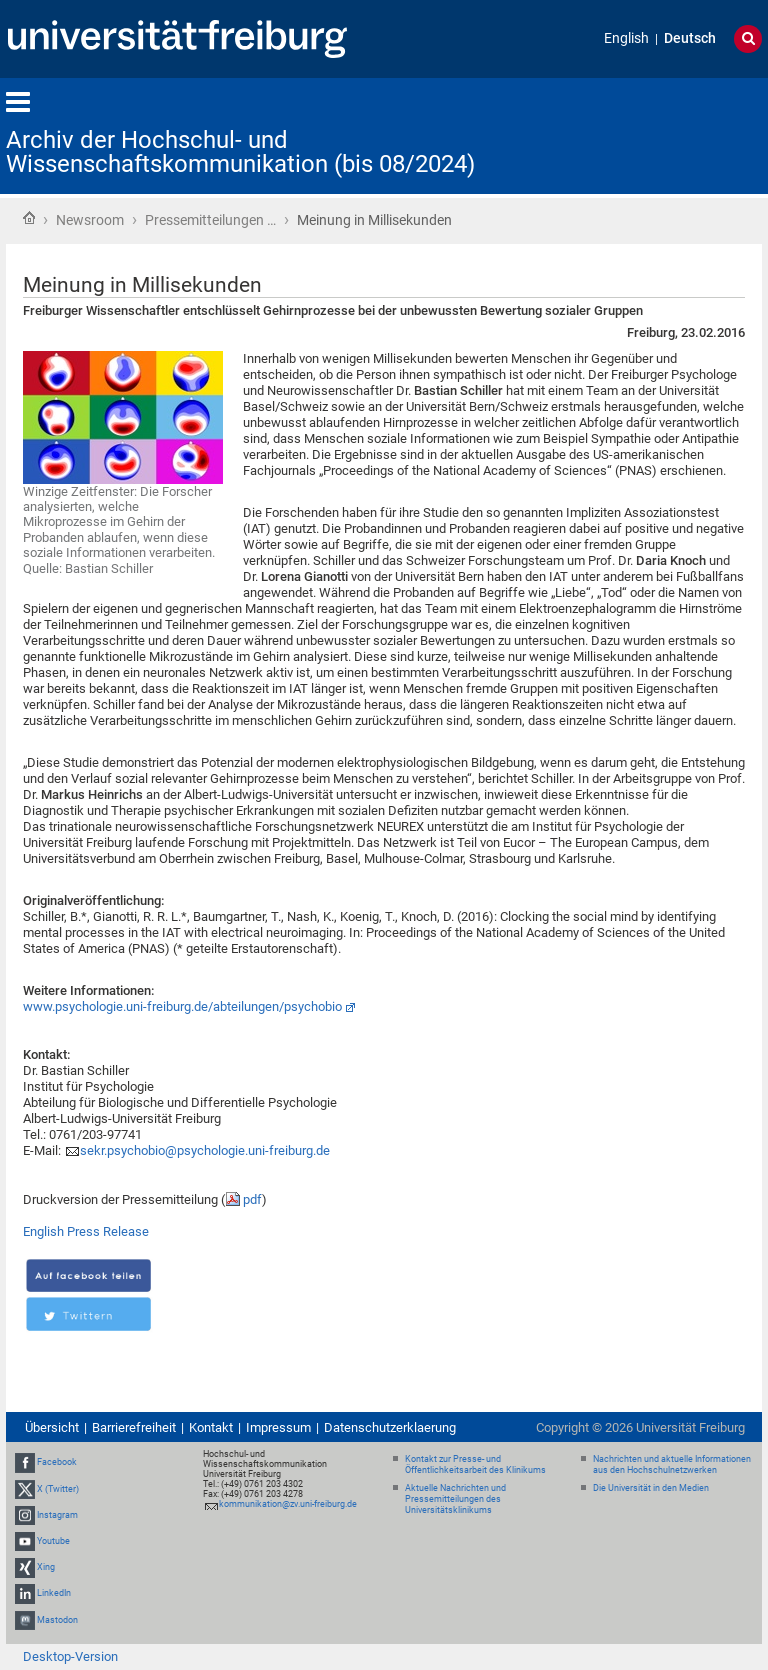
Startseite (29, 218)
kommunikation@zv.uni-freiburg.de (288, 1504)
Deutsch (690, 38)
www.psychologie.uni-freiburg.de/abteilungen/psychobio (182, 1006)
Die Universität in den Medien (651, 1488)
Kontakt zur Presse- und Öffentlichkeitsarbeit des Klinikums (475, 1464)
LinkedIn (54, 1594)
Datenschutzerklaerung (390, 1427)
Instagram (57, 1515)
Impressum (278, 1427)
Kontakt (211, 1427)
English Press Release (86, 1231)
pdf (252, 1199)
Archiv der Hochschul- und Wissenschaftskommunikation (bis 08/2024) (240, 152)
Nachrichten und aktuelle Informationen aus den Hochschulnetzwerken (672, 1464)
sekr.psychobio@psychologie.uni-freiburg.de (205, 1150)
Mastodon (57, 1620)
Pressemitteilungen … (210, 220)
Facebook (57, 1462)
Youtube (53, 1541)
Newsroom (90, 220)
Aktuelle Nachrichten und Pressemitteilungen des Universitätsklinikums (455, 1499)
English (626, 38)
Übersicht (52, 1427)
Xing (46, 1567)
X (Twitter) (58, 1489)
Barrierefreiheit (134, 1427)
